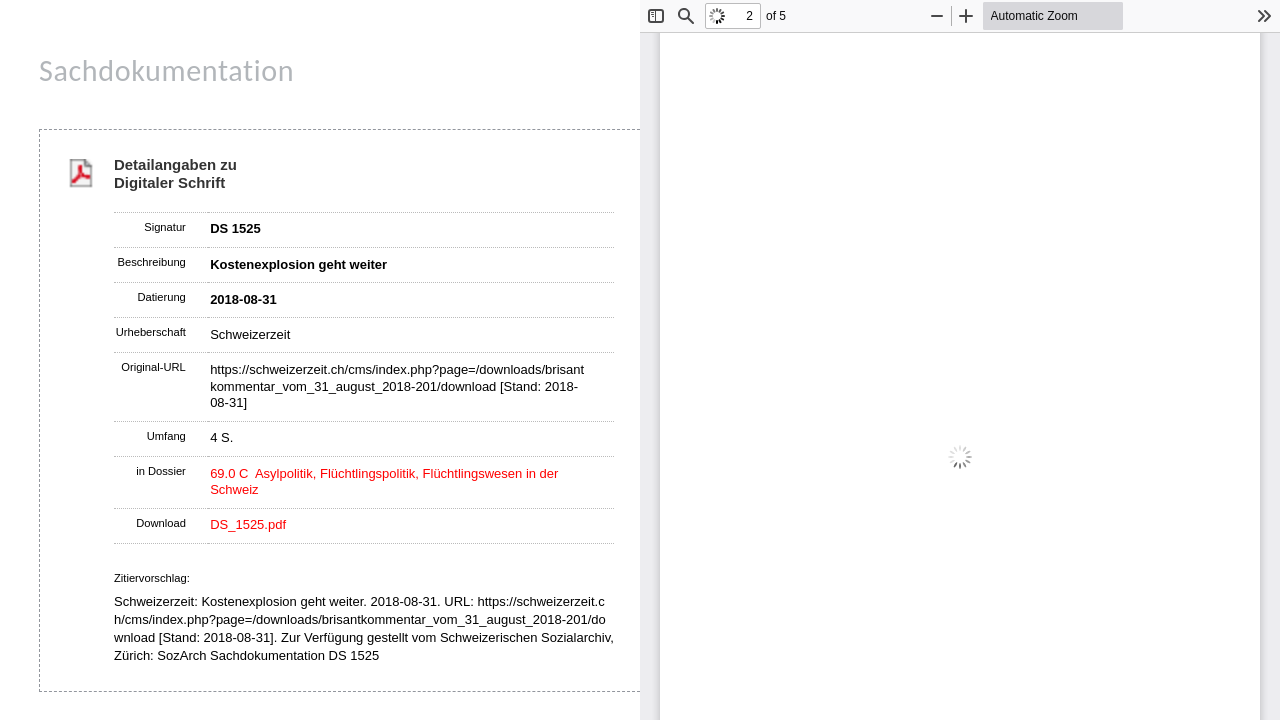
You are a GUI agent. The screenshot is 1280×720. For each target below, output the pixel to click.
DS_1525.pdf (248, 524)
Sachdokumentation (166, 70)
